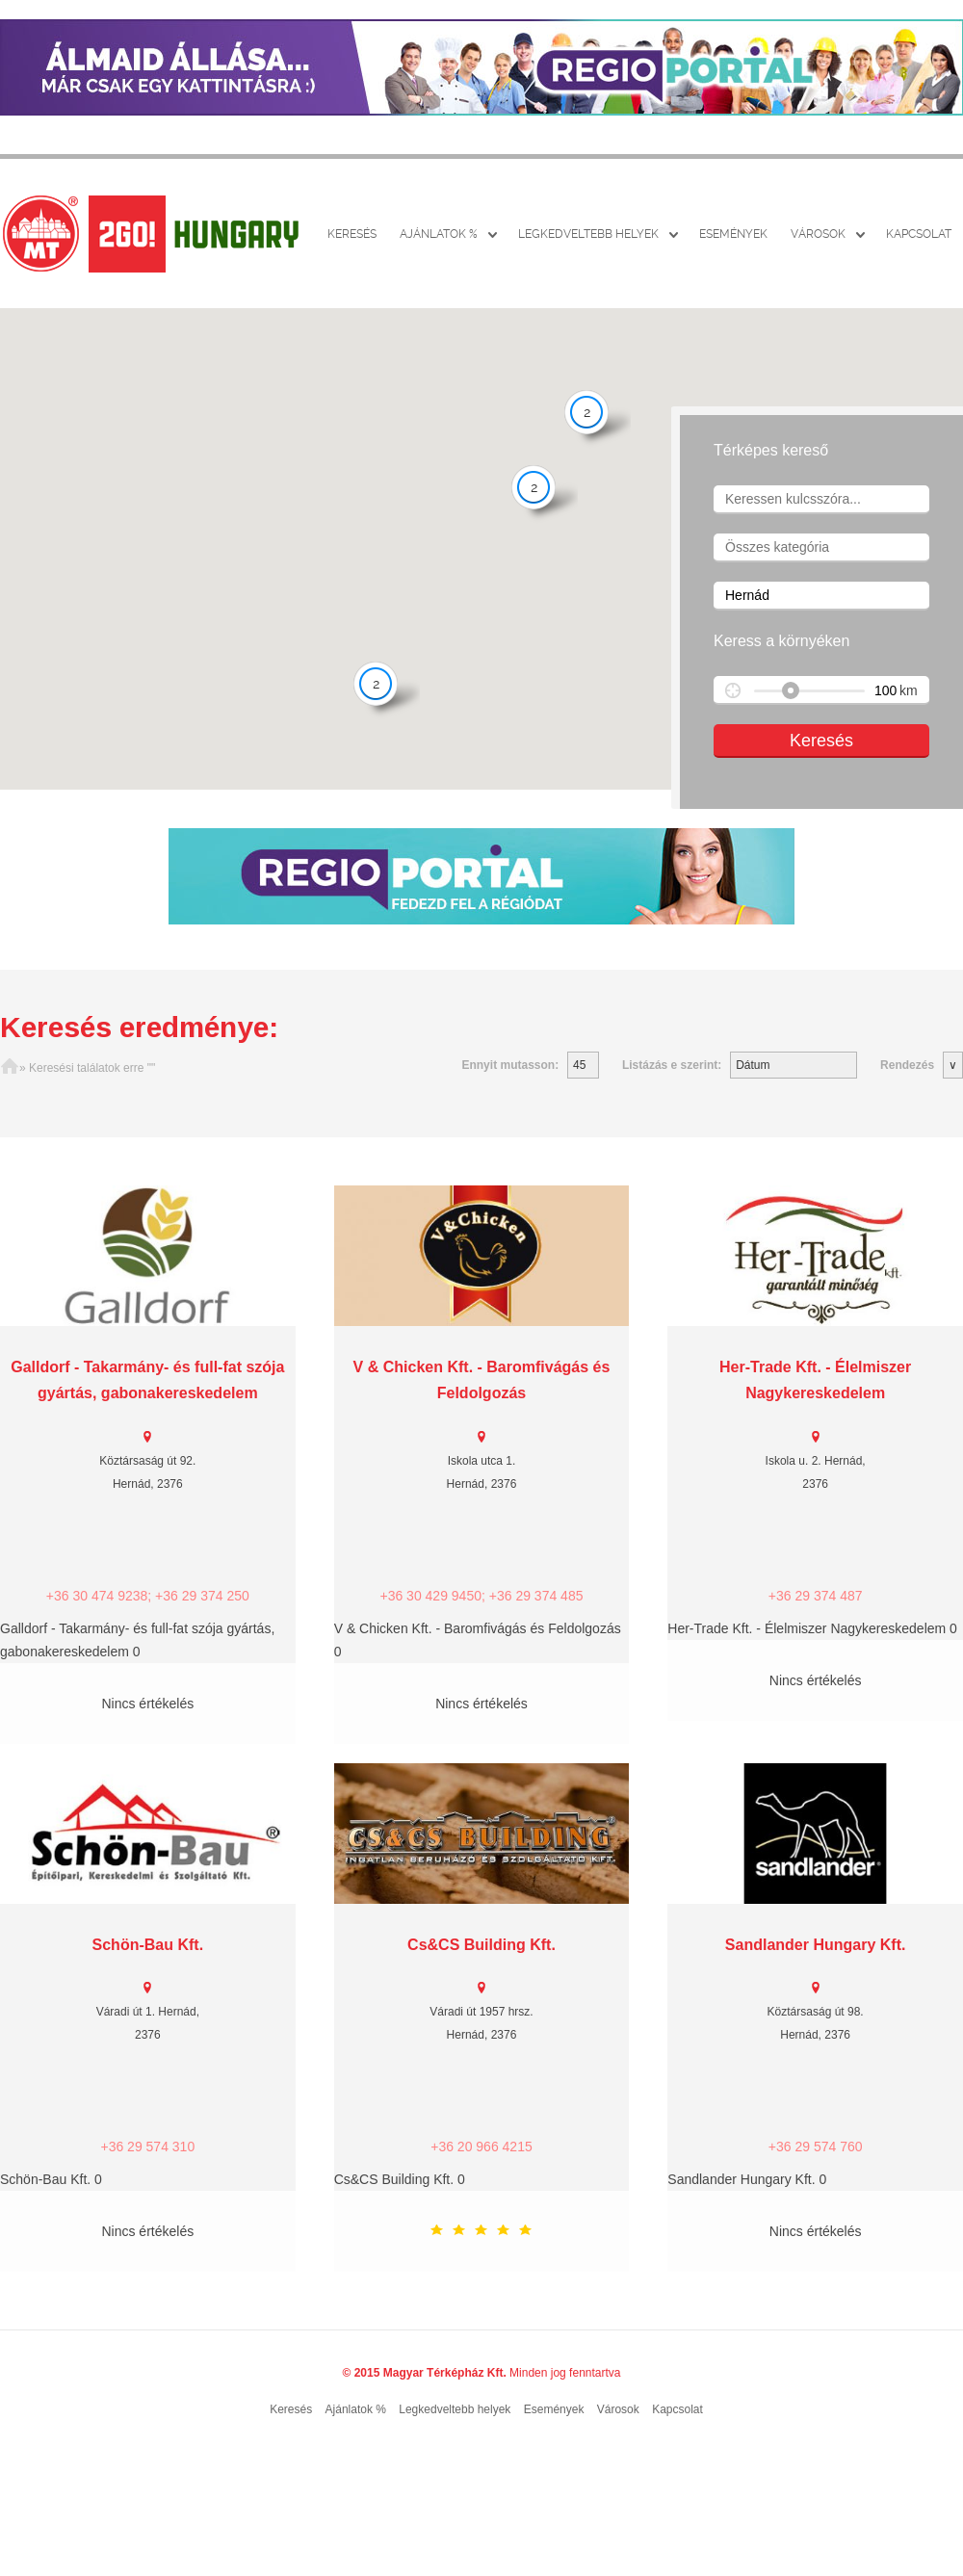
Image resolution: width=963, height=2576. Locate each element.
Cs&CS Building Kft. (481, 1945)
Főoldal (9, 1068)
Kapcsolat (918, 234)
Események (733, 234)
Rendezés (907, 1065)
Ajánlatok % (439, 234)
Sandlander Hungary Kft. (815, 1945)
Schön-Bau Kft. (148, 1945)
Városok (818, 234)
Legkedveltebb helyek (588, 234)
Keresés (352, 234)
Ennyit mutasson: (510, 1065)
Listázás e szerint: (671, 1065)
